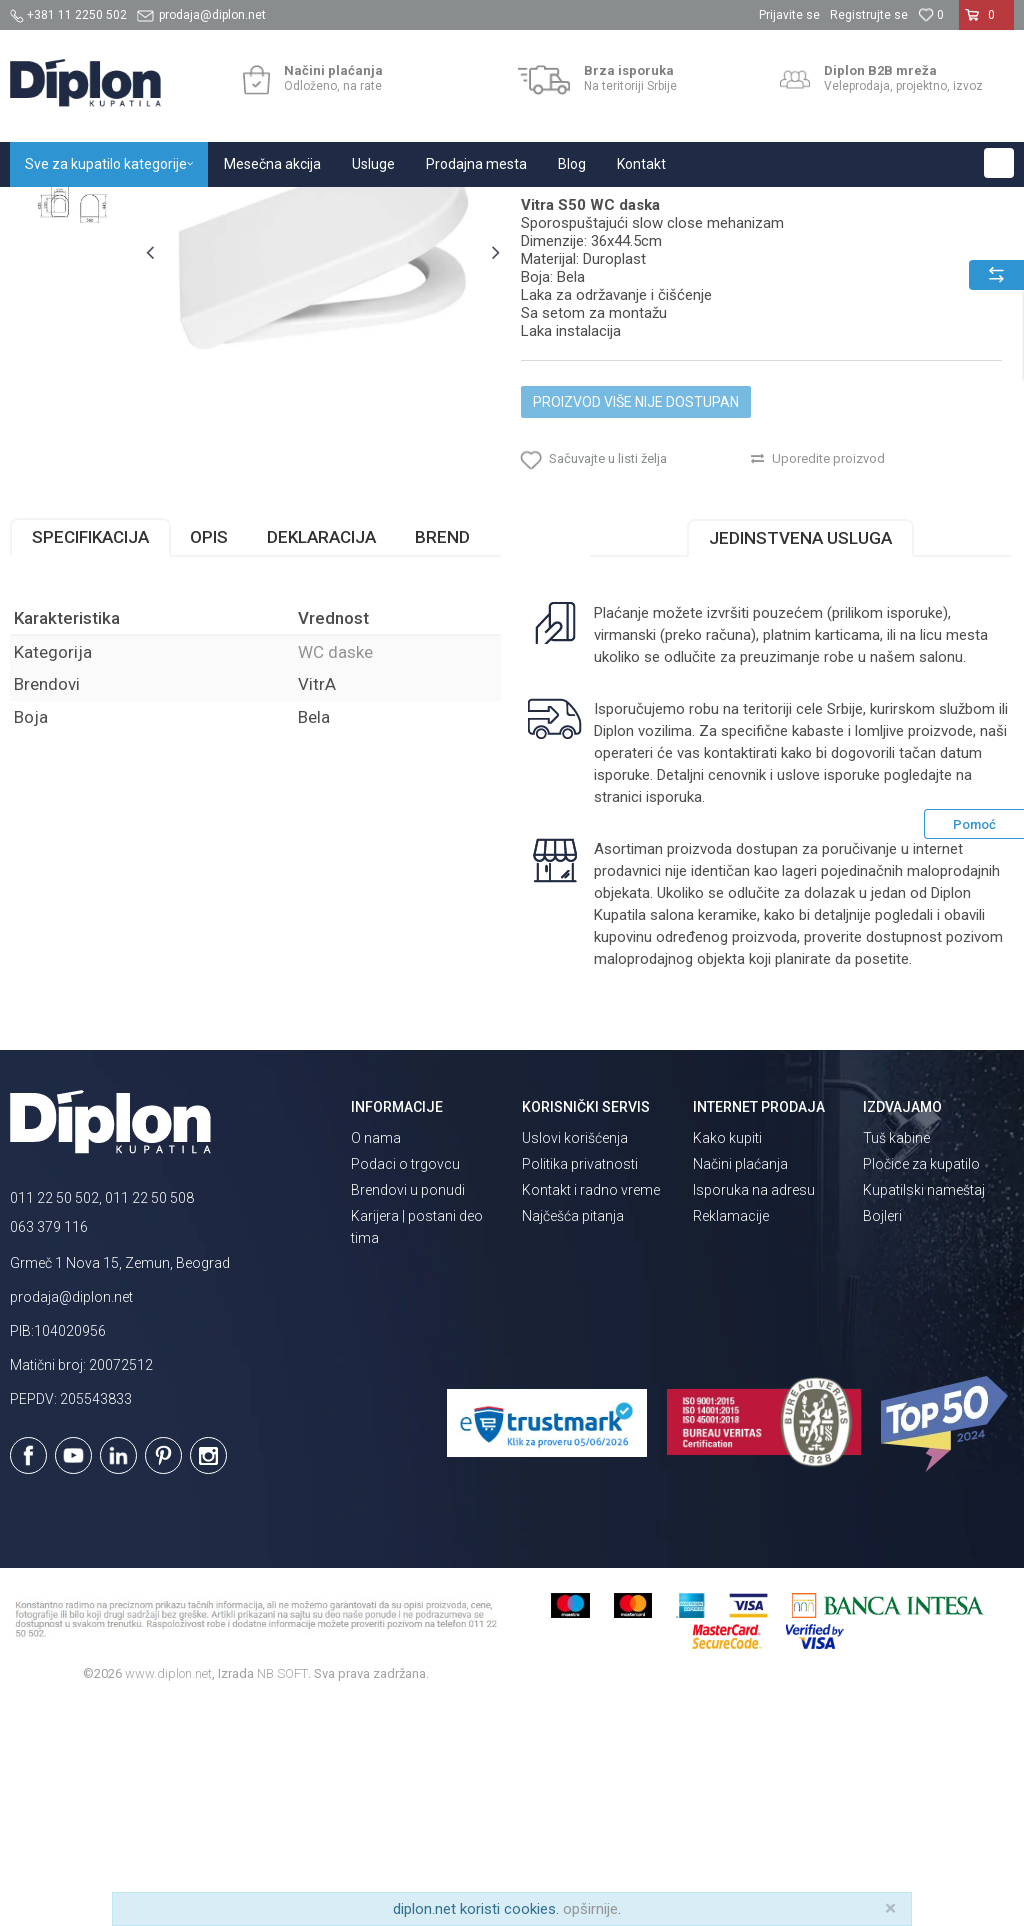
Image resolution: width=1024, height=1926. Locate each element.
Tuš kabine (896, 1360)
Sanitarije (242, 208)
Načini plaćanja (740, 1386)
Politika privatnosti (580, 1386)
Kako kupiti (727, 1360)
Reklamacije (731, 1438)
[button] (999, 163)
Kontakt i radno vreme (591, 1412)
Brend (442, 758)
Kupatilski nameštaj (924, 1412)
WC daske (313, 208)
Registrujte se (869, 15)
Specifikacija (90, 758)
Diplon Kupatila (54, 208)
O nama (376, 1360)
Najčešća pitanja (573, 1438)
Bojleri (882, 1438)
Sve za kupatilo (157, 208)
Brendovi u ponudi (408, 1412)
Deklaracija (321, 758)
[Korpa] (986, 23)
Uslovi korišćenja (575, 1360)
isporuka (672, 1018)
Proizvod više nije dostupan (635, 606)
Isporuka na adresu (754, 1412)
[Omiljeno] (931, 15)
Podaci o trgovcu (405, 1386)
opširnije (590, 1909)
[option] (72, 322)
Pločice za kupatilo (921, 1386)
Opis (209, 758)
